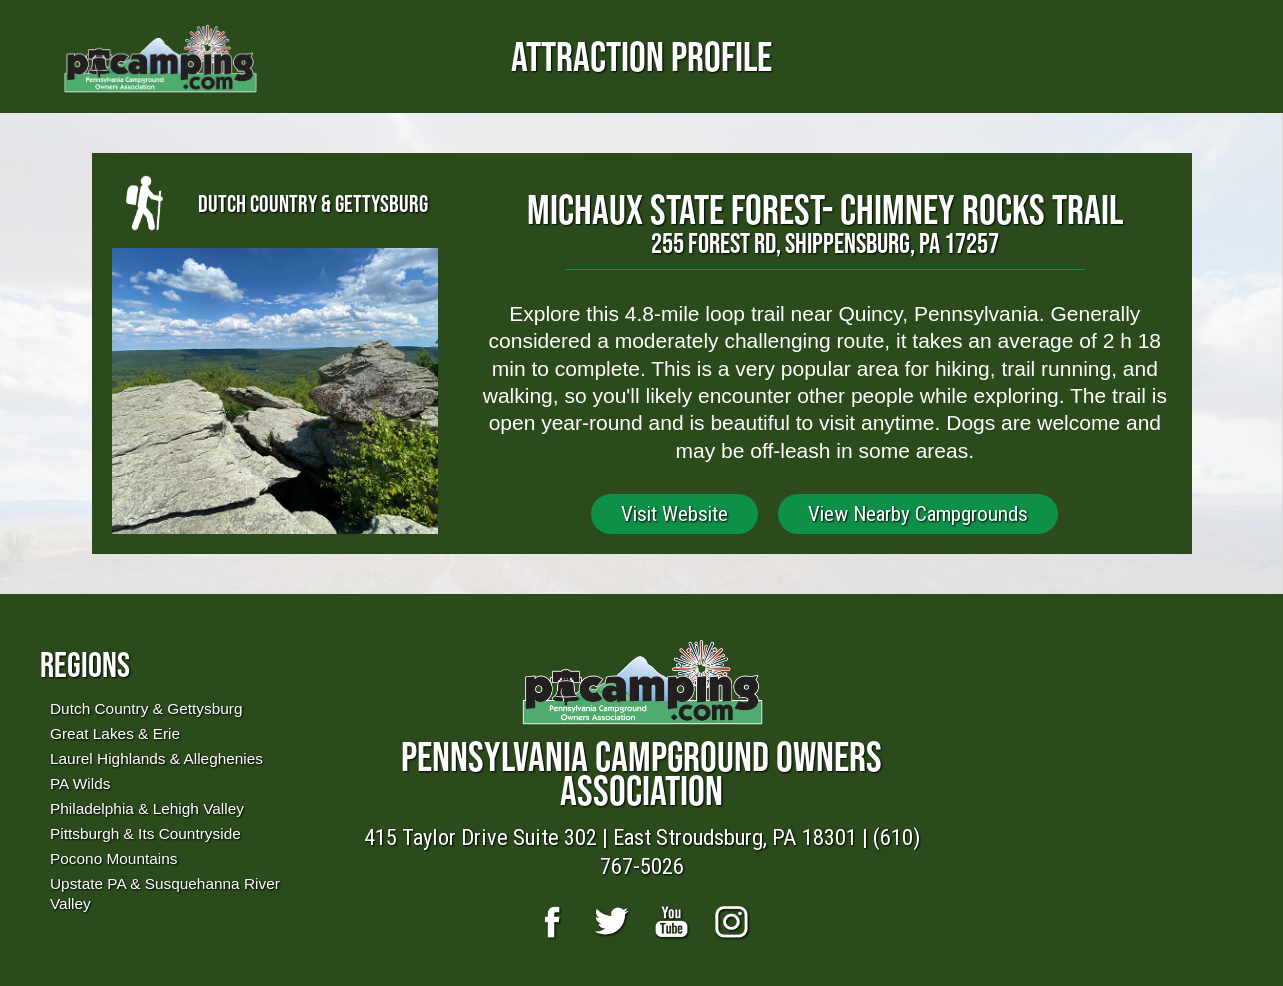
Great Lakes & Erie (115, 733)
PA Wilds (80, 783)
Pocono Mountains (113, 858)
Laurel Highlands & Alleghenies (156, 758)
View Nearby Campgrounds (918, 514)
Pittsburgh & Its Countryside (145, 833)
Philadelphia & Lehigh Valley (147, 808)
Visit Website (674, 514)
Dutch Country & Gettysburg (146, 708)
